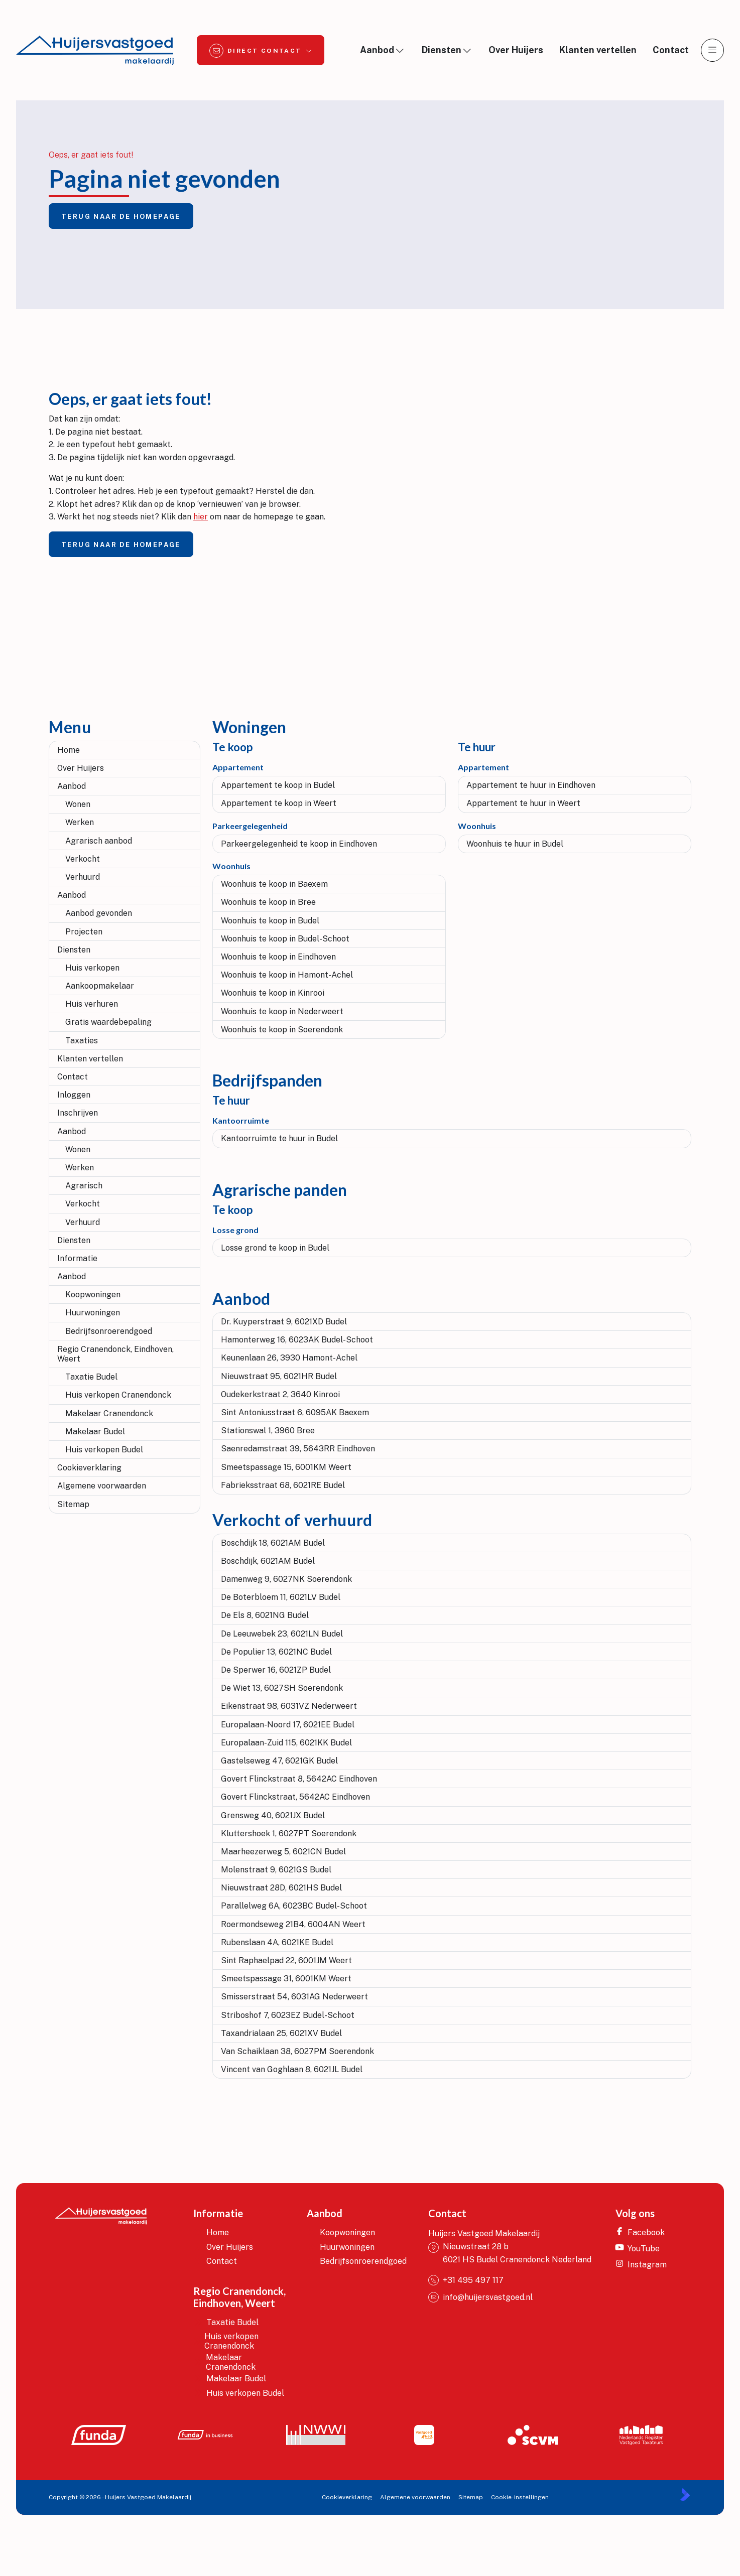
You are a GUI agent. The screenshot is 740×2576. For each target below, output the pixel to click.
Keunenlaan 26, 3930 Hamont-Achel (289, 1358)
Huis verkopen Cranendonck (118, 1395)
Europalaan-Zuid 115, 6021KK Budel (286, 1742)
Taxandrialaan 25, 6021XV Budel (281, 2033)
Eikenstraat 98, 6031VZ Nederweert (289, 1706)
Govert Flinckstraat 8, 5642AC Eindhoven (299, 1779)
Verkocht (82, 859)
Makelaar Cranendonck (109, 1413)
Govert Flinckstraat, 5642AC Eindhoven (295, 1797)
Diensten (73, 950)
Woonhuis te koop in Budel (270, 920)
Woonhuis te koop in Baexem (274, 884)
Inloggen (73, 1095)
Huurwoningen (92, 1312)
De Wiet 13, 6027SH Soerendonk (282, 1688)
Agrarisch (83, 1185)
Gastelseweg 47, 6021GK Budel (279, 1761)
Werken (79, 822)
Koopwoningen (92, 1294)
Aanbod (71, 786)
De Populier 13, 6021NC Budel (276, 1652)
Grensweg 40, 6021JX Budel (273, 1815)
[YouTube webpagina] (644, 2248)
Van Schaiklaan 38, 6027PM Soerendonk (297, 2051)
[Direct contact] (260, 50)
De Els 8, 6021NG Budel (265, 1615)
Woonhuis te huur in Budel (514, 844)
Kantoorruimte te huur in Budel (279, 1138)
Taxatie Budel (91, 1377)
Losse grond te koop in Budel (275, 1248)
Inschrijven (77, 1113)
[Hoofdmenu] (712, 50)
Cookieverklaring (89, 1467)
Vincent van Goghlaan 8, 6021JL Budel (291, 2069)
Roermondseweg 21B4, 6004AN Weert (293, 1924)
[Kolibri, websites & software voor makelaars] (685, 2494)
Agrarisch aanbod (98, 841)
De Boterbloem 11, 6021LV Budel (280, 1597)
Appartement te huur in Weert (523, 803)
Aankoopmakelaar (99, 986)
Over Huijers (80, 768)
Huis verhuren (91, 1004)
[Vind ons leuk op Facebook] (644, 2232)
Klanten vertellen (90, 1058)
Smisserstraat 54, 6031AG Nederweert (294, 1996)
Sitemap (73, 1504)
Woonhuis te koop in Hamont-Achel (287, 975)
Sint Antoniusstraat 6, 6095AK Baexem (295, 1412)
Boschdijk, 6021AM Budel (268, 1561)
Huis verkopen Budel (104, 1449)
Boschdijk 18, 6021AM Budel (273, 1543)
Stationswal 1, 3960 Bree (268, 1430)
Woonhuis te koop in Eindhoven (278, 957)
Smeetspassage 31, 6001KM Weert (286, 1978)
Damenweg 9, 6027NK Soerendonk (286, 1579)
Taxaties (81, 1040)
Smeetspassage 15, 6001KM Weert (286, 1467)
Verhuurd (82, 877)
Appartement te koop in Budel (278, 785)
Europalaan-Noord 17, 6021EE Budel (287, 1724)
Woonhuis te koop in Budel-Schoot (285, 938)
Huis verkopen (92, 968)
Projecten (83, 931)
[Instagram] (644, 2264)
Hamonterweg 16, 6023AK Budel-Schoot (297, 1339)
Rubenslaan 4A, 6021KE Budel (277, 1942)
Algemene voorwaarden (101, 1485)
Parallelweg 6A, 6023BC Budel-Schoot (294, 1906)
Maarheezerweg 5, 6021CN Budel (283, 1851)
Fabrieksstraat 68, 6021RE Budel (283, 1485)
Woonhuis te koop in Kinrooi (272, 993)
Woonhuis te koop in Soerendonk (282, 1029)
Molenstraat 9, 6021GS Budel (276, 1869)
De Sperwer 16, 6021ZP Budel (276, 1670)
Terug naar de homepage (121, 216)
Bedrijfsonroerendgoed (108, 1331)
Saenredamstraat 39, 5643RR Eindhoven (298, 1448)
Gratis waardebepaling (108, 1022)
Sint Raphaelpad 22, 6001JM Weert (286, 1960)
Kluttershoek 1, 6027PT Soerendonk (288, 1833)
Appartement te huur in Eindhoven (530, 785)
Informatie (77, 1258)
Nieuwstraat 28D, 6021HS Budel (281, 1887)
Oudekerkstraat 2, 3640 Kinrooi (280, 1394)
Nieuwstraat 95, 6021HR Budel (279, 1376)
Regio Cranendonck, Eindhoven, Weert (115, 1354)
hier (200, 516)
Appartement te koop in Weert (278, 803)
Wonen (77, 804)
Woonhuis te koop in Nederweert (282, 1011)
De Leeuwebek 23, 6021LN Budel (282, 1634)
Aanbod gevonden (98, 913)
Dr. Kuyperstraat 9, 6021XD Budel (284, 1321)
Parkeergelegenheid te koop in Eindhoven (299, 844)
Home (68, 750)
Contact (72, 1076)
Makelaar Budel (95, 1431)
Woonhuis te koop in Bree (268, 902)
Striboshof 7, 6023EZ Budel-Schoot (287, 2015)
